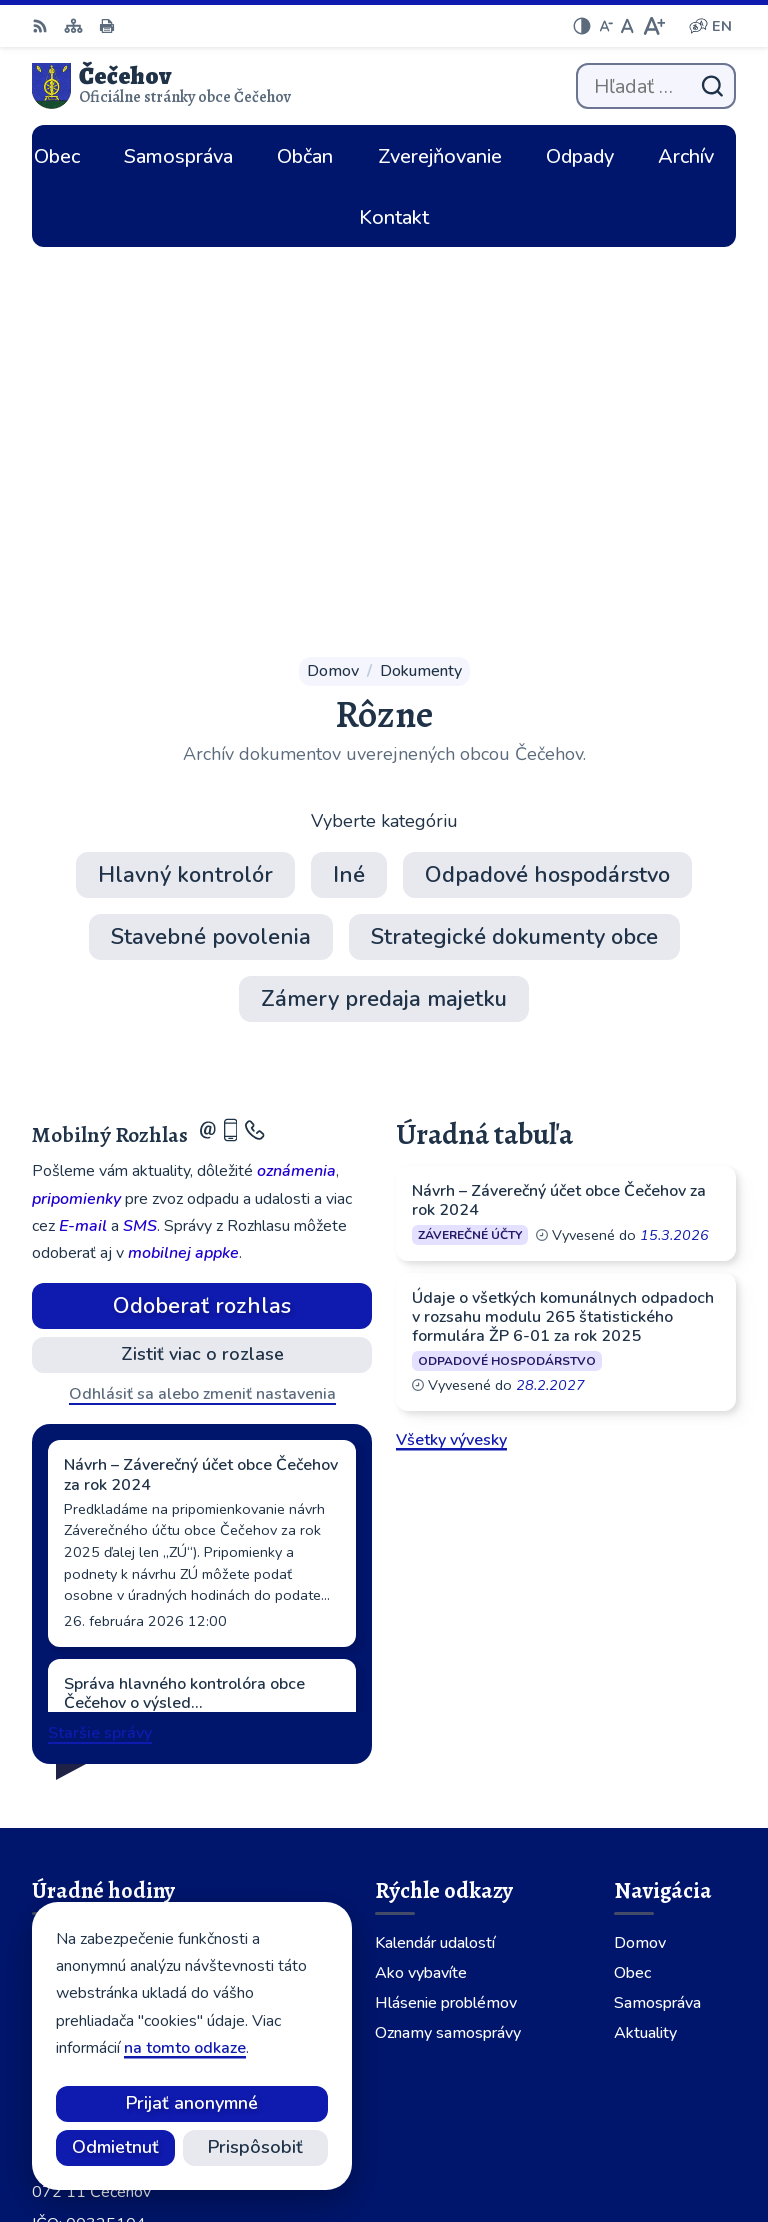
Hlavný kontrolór (185, 481)
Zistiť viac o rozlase (202, 960)
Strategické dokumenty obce (514, 543)
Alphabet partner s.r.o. (633, 2113)
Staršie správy (100, 1339)
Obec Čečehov (663, 2140)
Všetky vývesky (451, 1046)
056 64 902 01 (88, 1885)
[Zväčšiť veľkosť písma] (653, 26)
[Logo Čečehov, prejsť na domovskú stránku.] (161, 86)
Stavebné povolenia (211, 543)
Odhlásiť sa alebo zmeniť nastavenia (202, 1000)
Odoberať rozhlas (202, 912)
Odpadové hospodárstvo (547, 481)
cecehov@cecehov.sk (109, 1909)
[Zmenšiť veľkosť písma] (606, 26)
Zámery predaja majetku (384, 605)
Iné (349, 481)
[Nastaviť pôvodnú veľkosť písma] (627, 26)
